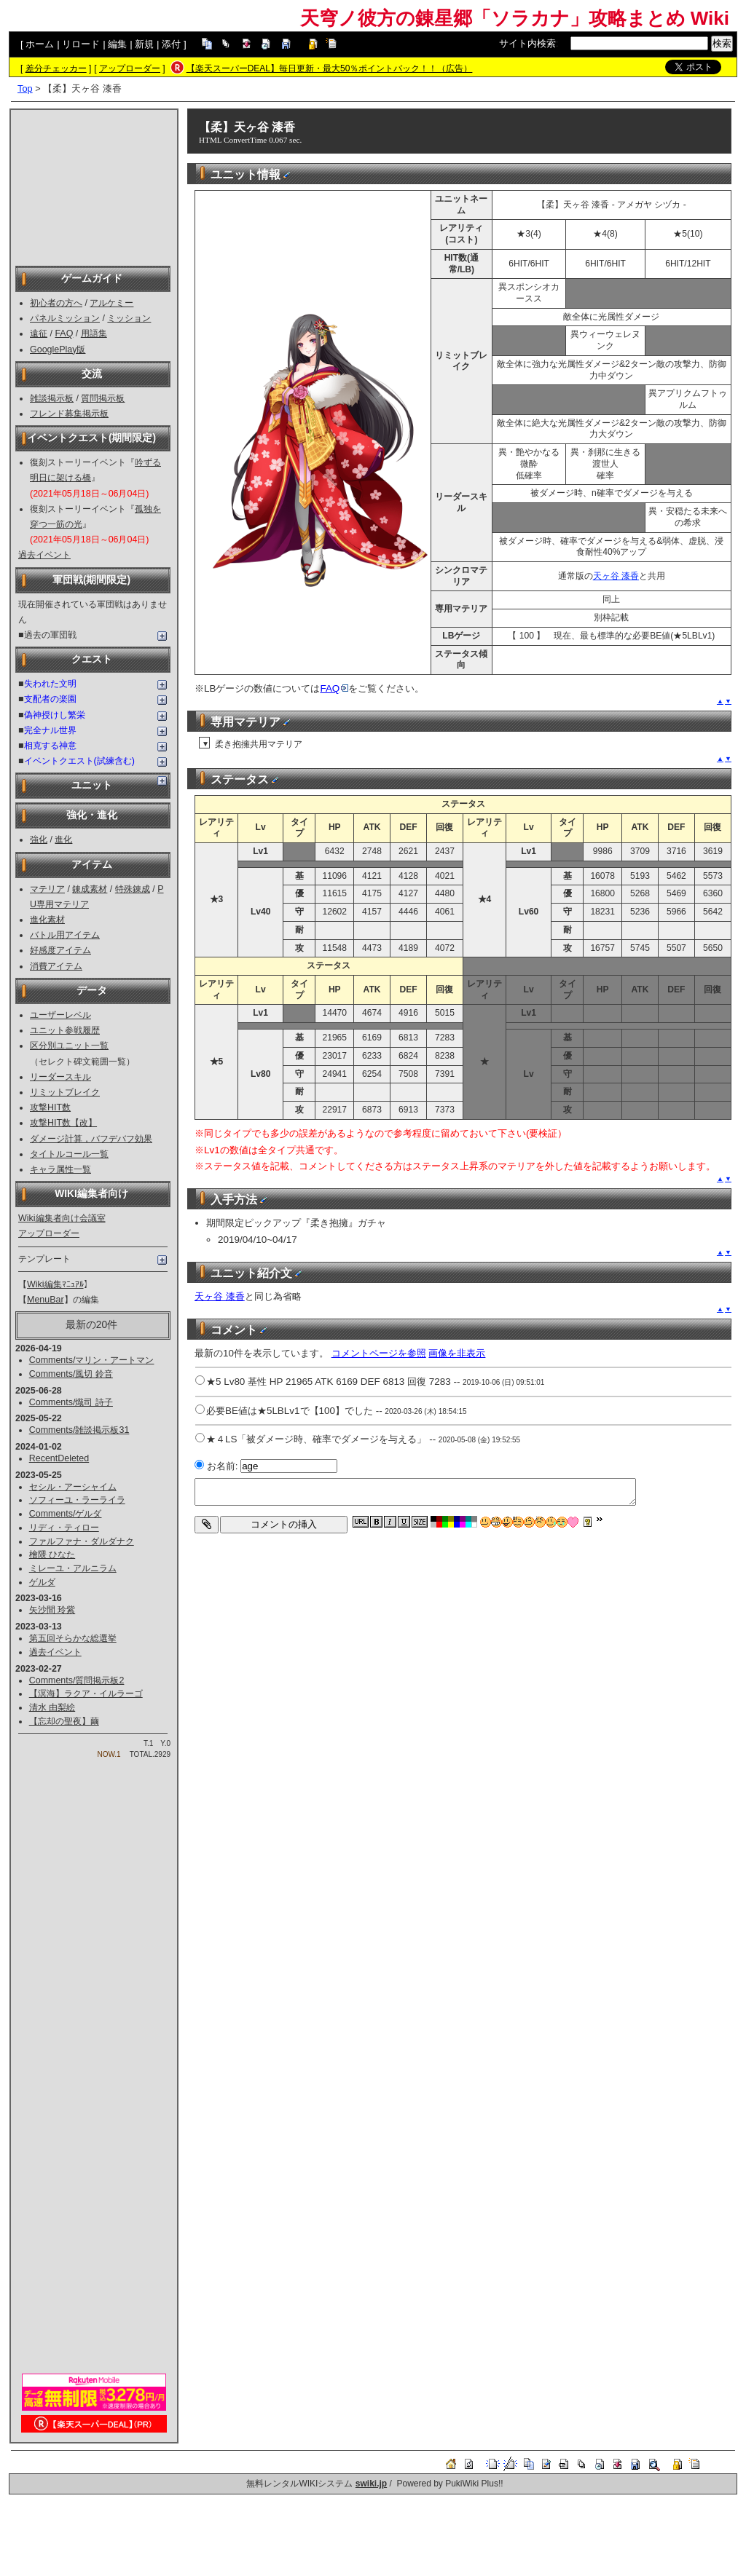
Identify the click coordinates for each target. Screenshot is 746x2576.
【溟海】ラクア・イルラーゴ (86, 1693)
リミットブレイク (65, 1092)
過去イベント (44, 555)
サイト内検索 (527, 43)
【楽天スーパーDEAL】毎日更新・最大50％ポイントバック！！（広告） (329, 68)
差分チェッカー (56, 68)
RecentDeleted (59, 1458)
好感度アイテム (60, 950)
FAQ (64, 333)
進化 (63, 839)
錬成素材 (89, 889)
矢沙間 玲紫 (52, 1610)
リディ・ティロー (64, 1527)
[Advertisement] (94, 186)
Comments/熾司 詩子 (71, 1402)
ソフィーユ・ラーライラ (77, 1500)
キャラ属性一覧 (60, 1169)
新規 (144, 44)
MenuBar (45, 1300)
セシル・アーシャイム (73, 1487)
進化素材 (47, 919)
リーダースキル (60, 1077)
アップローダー (129, 68)
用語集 (94, 333)
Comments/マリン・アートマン (91, 1360)
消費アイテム (56, 966)
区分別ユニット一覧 (69, 1045)
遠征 (38, 333)
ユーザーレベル (60, 1015)
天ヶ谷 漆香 (616, 576)
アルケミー (111, 303)
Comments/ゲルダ (65, 1514)
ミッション (129, 318)
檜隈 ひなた (52, 1554)
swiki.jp (371, 2483)
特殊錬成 (132, 889)
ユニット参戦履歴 (65, 1030)
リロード (81, 44)
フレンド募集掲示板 (69, 413)
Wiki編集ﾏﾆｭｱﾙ (55, 1284)
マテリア (47, 889)
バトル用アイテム (65, 935)
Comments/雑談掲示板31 (79, 1430)
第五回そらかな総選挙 (73, 1638)
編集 (117, 44)
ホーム (39, 44)
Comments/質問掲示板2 (77, 1680)
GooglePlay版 (57, 349)
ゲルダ (42, 1582)
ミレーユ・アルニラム (73, 1568)
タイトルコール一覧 (69, 1154)
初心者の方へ (56, 303)
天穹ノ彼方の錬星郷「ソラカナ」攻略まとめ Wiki (514, 18)
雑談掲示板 (52, 398)
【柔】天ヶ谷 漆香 (247, 127)
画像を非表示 (456, 1353)
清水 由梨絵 (52, 1707)
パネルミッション (65, 318)
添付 (171, 44)
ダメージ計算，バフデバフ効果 (91, 1139)
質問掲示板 (103, 398)
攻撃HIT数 (50, 1107)
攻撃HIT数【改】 (63, 1123)
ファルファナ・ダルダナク (81, 1541)
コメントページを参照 (378, 1353)
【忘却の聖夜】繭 (64, 1721)
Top (25, 88)
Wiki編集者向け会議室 (62, 1218)
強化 (38, 839)
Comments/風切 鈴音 (71, 1374)
